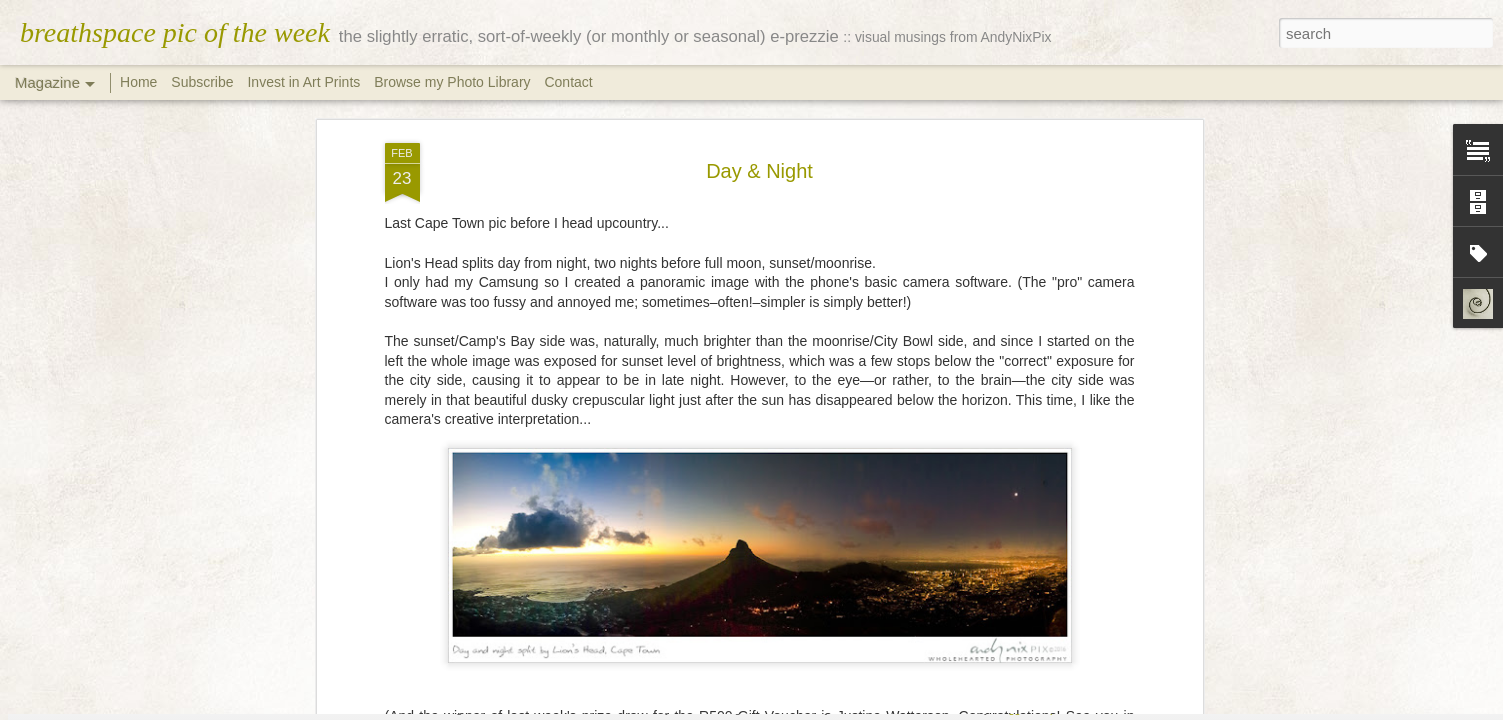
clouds (627, 571)
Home (138, 82)
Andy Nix (856, 545)
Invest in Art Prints (305, 82)
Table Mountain (1056, 571)
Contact (568, 82)
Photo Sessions (873, 571)
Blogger (1011, 709)
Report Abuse (1069, 709)
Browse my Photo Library (452, 82)
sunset (981, 571)
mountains (785, 571)
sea (941, 571)
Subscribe (202, 82)
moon (727, 571)
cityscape (570, 571)
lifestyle (679, 571)
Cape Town (499, 571)
